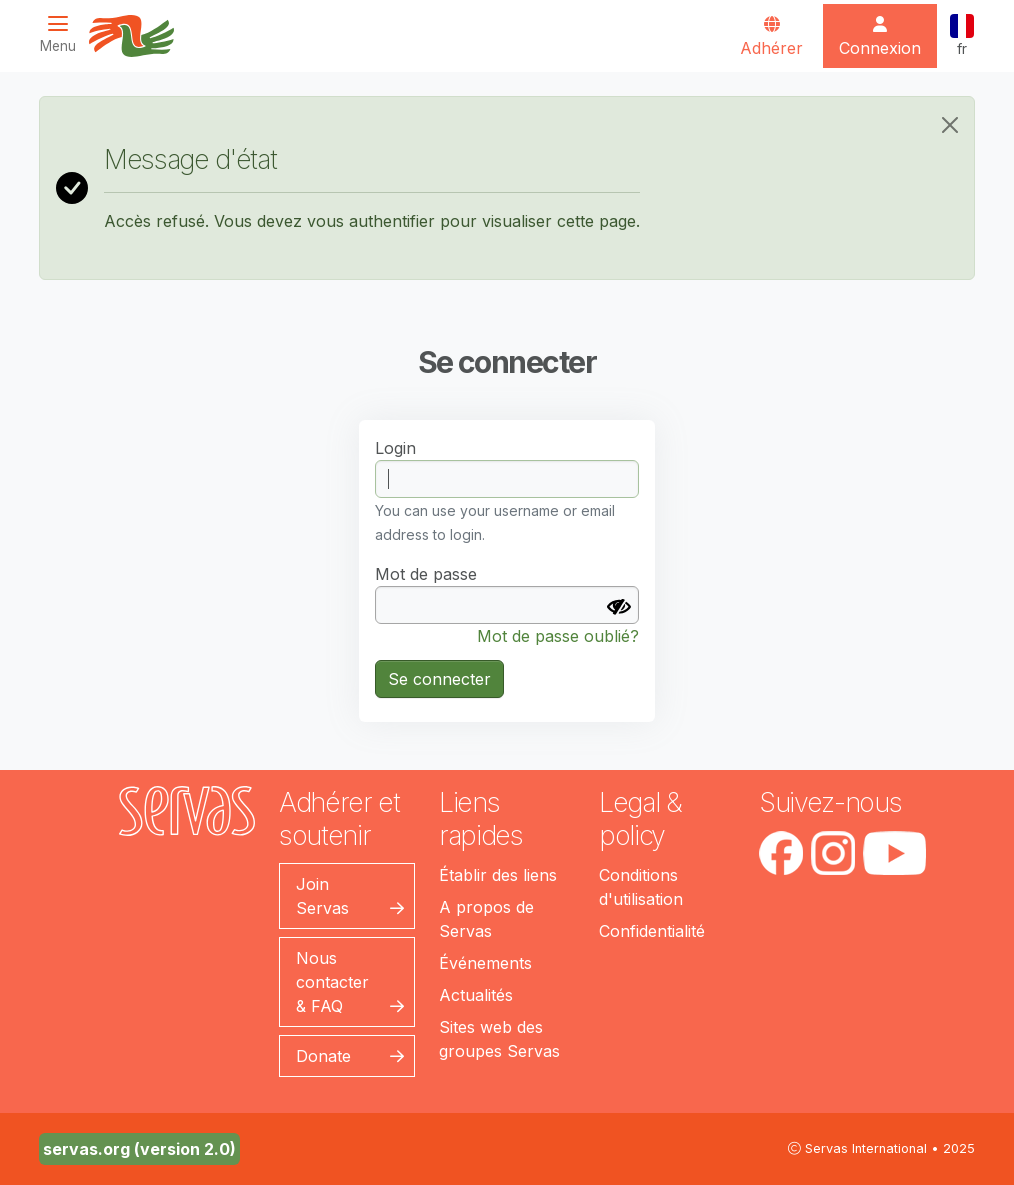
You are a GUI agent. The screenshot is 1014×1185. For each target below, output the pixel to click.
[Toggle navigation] (64, 34)
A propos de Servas (486, 919)
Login (395, 448)
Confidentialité (652, 931)
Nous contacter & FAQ (332, 982)
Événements (485, 963)
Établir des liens (498, 875)
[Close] (950, 125)
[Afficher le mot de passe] (619, 607)
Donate (323, 1056)
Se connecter (439, 679)
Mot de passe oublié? (558, 636)
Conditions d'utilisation (641, 887)
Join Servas (322, 896)
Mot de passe (426, 574)
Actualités (476, 995)
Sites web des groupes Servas (499, 1039)
